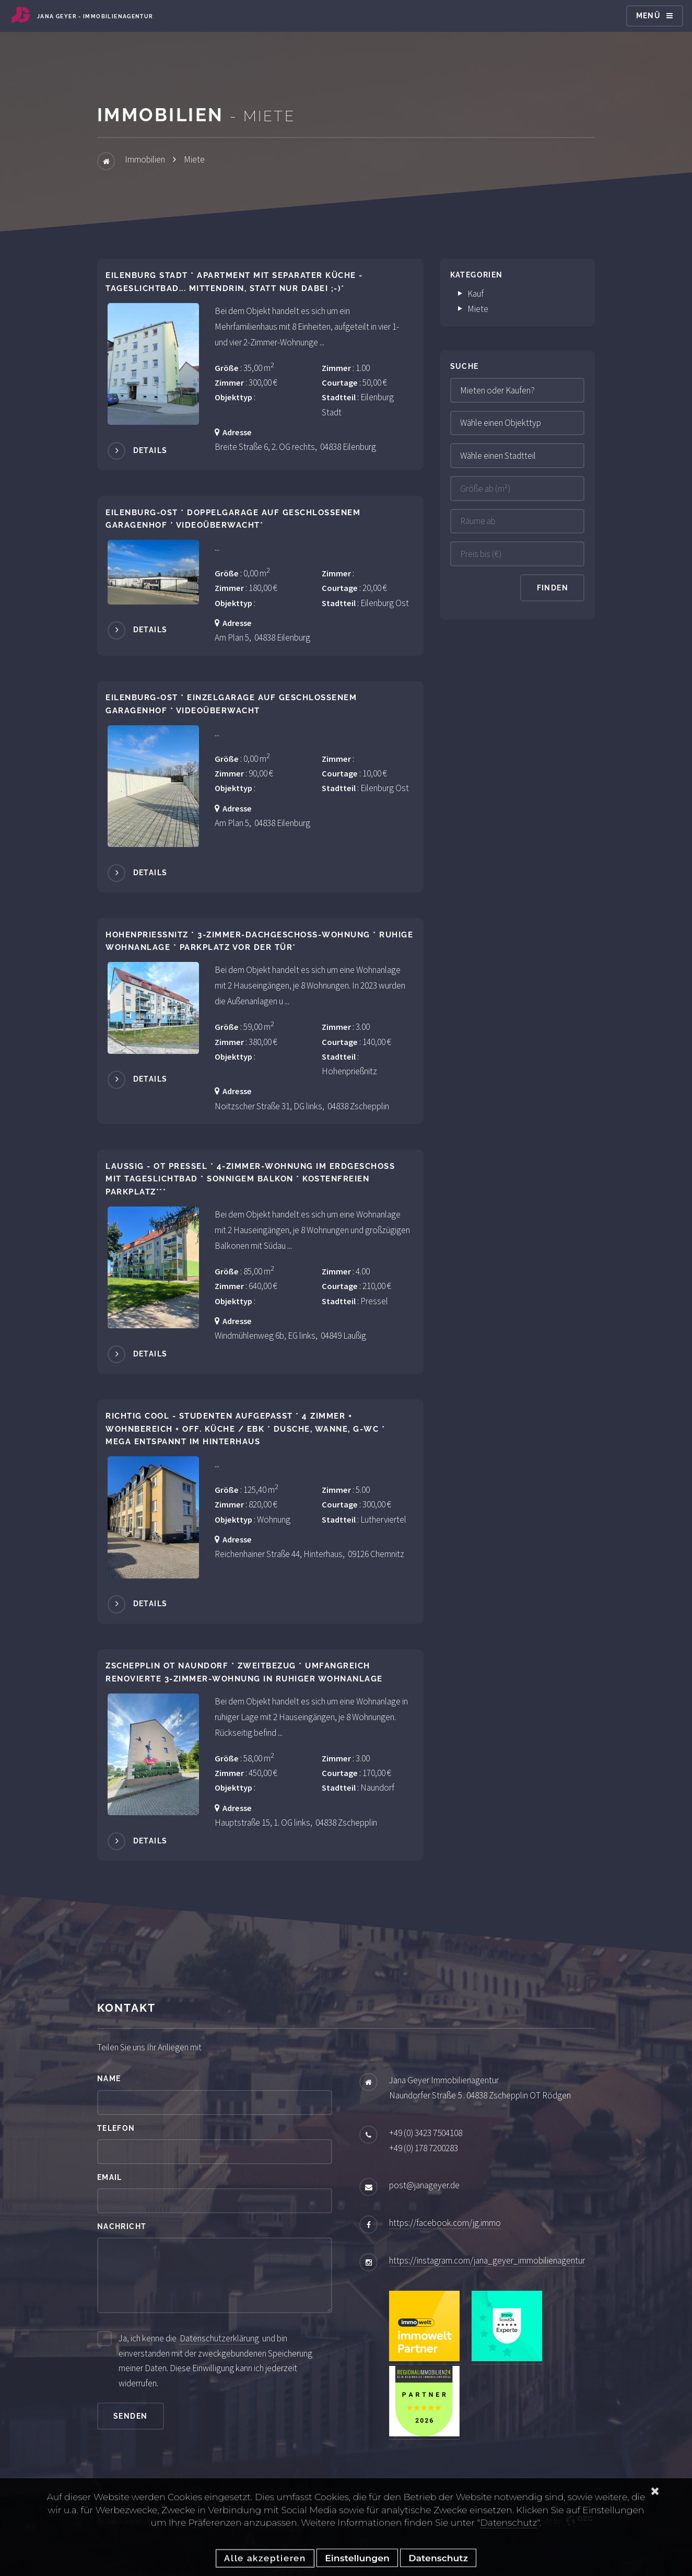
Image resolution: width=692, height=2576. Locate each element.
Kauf (471, 293)
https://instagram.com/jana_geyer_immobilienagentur (487, 2260)
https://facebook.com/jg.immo (445, 2223)
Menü (648, 15)
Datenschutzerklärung (219, 2338)
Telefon (116, 2128)
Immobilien (145, 159)
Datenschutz (508, 2544)
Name (109, 2078)
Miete (194, 159)
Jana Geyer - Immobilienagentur (95, 16)
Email (109, 2177)
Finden (552, 588)
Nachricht (121, 2226)
